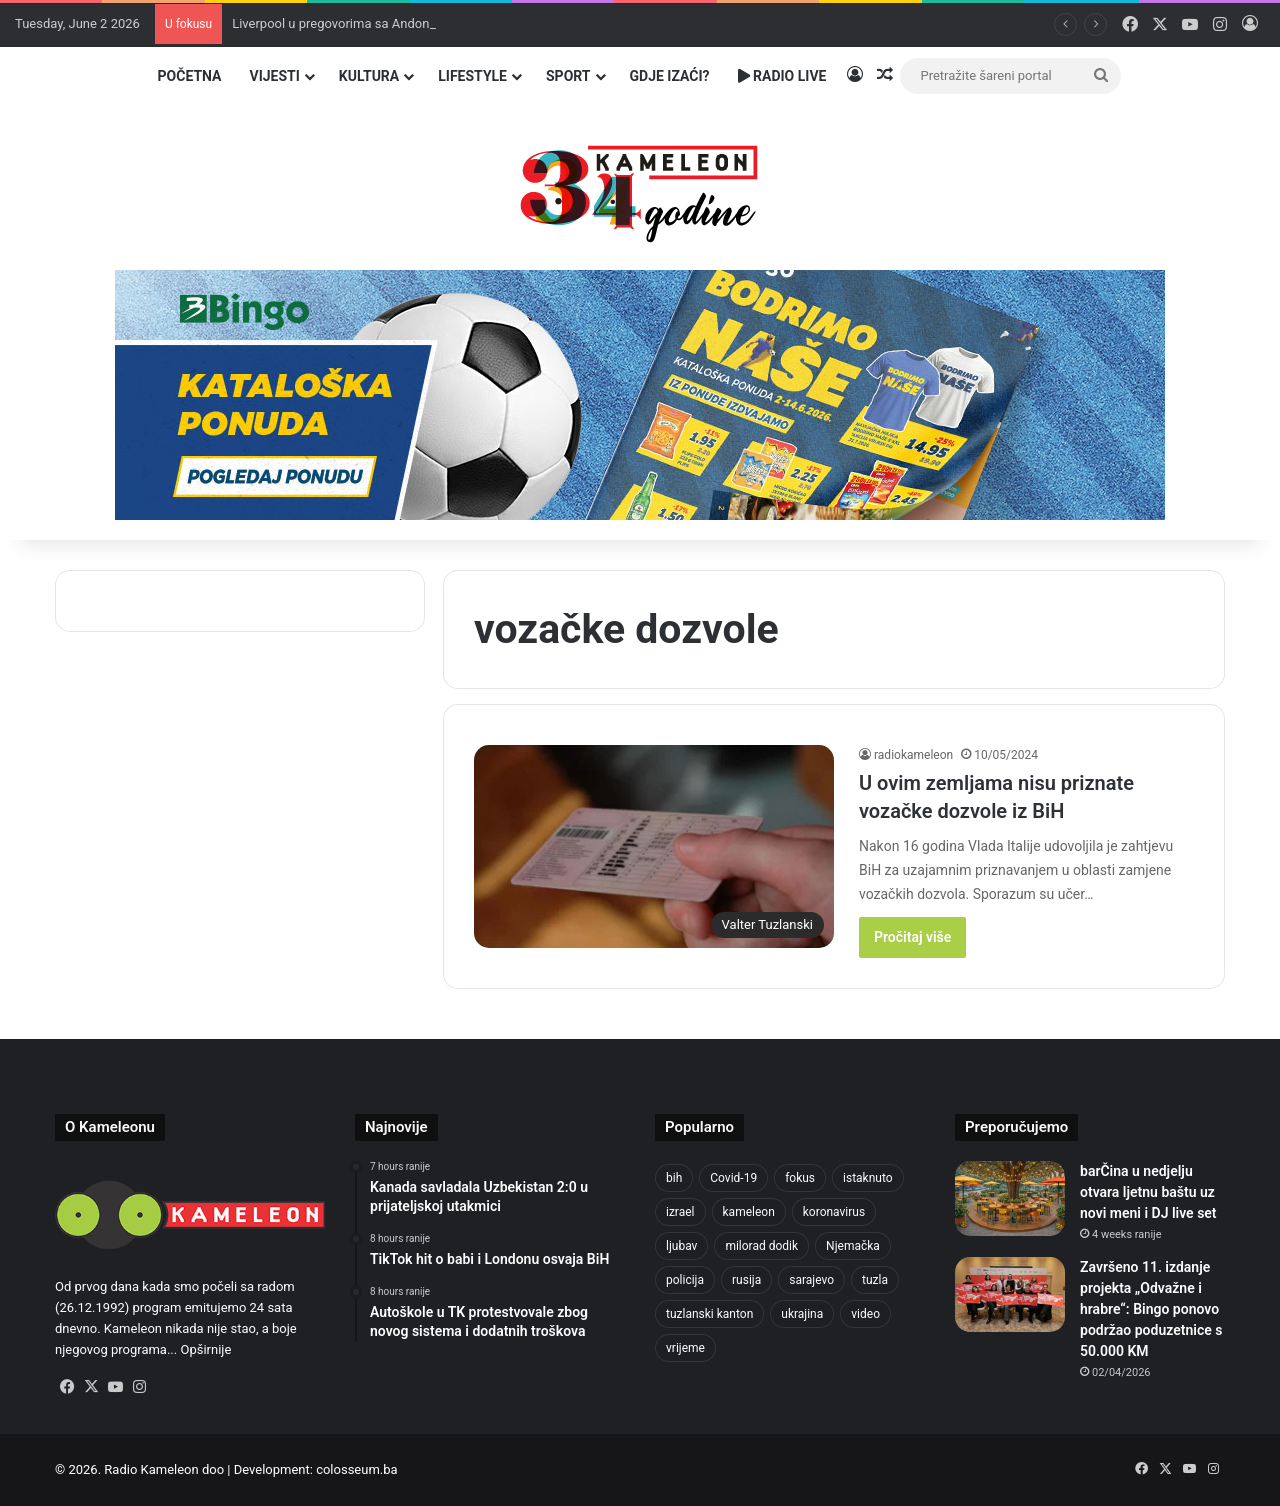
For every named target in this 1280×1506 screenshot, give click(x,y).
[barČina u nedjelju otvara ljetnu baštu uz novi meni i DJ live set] (1010, 1198)
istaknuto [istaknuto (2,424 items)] (868, 1178)
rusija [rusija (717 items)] (746, 1280)
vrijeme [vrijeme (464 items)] (685, 1348)
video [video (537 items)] (865, 1314)
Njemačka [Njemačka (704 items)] (853, 1246)
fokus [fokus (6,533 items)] (800, 1178)
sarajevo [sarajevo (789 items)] (811, 1280)
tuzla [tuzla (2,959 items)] (875, 1280)
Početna (190, 76)
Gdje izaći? (670, 76)
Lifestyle (472, 76)
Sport (568, 76)
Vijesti (274, 76)
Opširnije (205, 1349)
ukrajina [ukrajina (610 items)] (802, 1314)
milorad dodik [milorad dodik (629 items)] (761, 1246)
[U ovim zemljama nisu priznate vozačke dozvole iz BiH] (654, 846)
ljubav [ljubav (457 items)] (681, 1246)
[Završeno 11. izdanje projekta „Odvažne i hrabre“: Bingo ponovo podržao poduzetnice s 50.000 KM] (1010, 1294)
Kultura (369, 76)
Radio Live (782, 76)
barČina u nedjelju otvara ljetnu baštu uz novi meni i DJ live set (1148, 1192)
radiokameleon (913, 755)
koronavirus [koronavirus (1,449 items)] (834, 1212)
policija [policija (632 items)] (685, 1280)
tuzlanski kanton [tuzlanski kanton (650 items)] (709, 1314)
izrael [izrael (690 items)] (680, 1212)
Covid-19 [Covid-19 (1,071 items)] (733, 1178)
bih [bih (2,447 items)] (674, 1178)
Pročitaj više (912, 937)
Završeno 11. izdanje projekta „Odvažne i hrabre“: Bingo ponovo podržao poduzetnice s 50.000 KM (1151, 1309)
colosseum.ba (356, 1469)
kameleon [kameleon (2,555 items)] (749, 1212)
